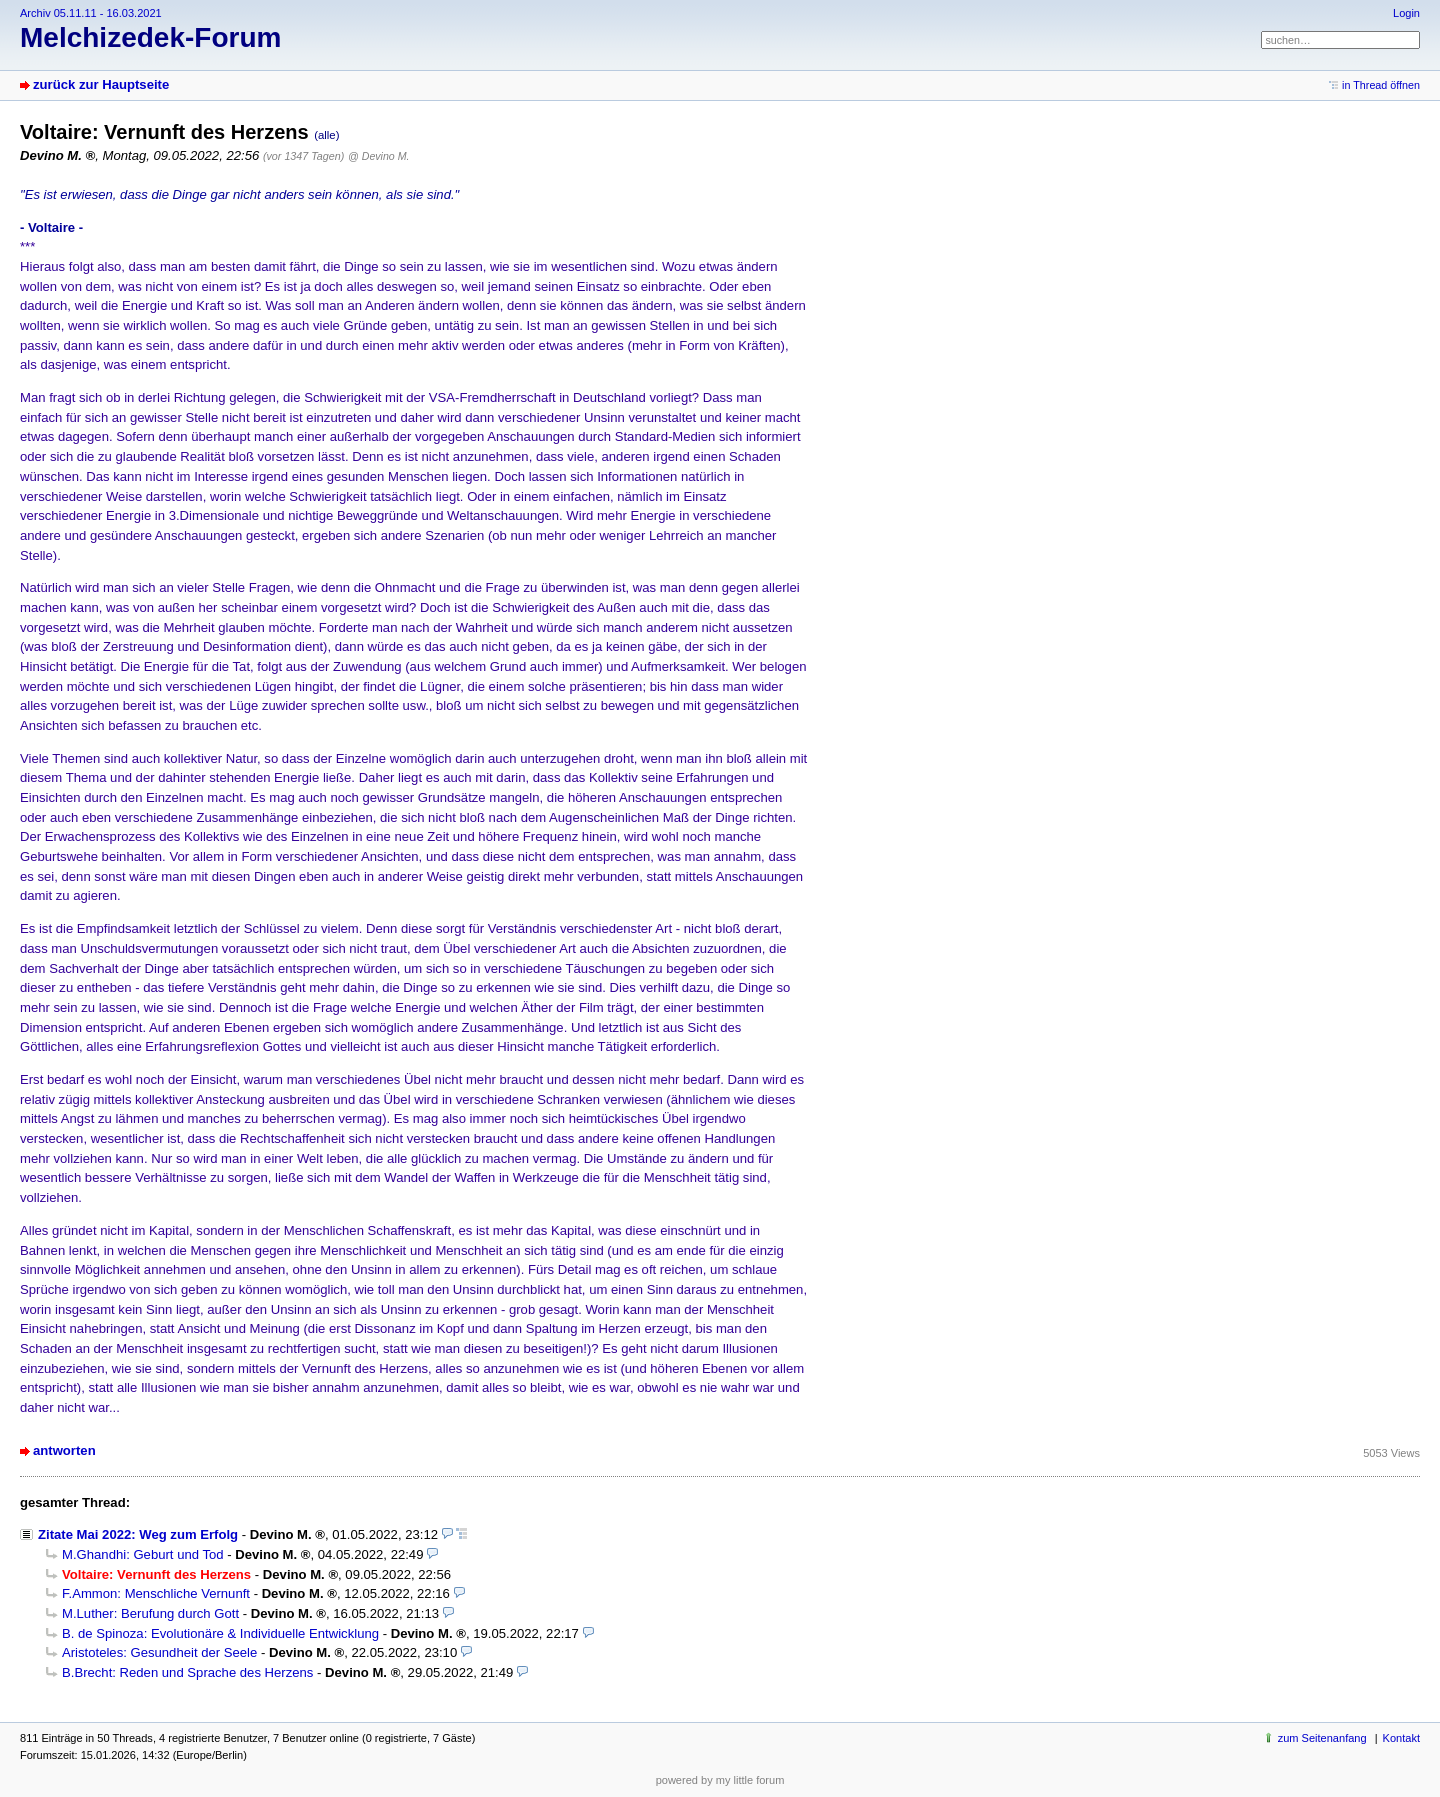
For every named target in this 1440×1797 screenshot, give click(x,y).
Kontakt (1401, 1738)
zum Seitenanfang (1322, 1738)
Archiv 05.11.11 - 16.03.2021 (91, 13)
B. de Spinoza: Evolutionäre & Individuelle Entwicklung (220, 1633)
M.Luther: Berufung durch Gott (150, 1613)
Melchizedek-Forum (150, 37)
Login (1406, 13)
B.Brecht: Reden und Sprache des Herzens (187, 1672)
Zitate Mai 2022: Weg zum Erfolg (138, 1534)
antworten (64, 1450)
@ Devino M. (378, 156)
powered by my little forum (720, 1780)
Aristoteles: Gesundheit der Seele (159, 1652)
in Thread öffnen (1381, 85)
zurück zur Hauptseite (101, 84)
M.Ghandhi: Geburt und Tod (143, 1554)
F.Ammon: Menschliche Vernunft (156, 1593)
